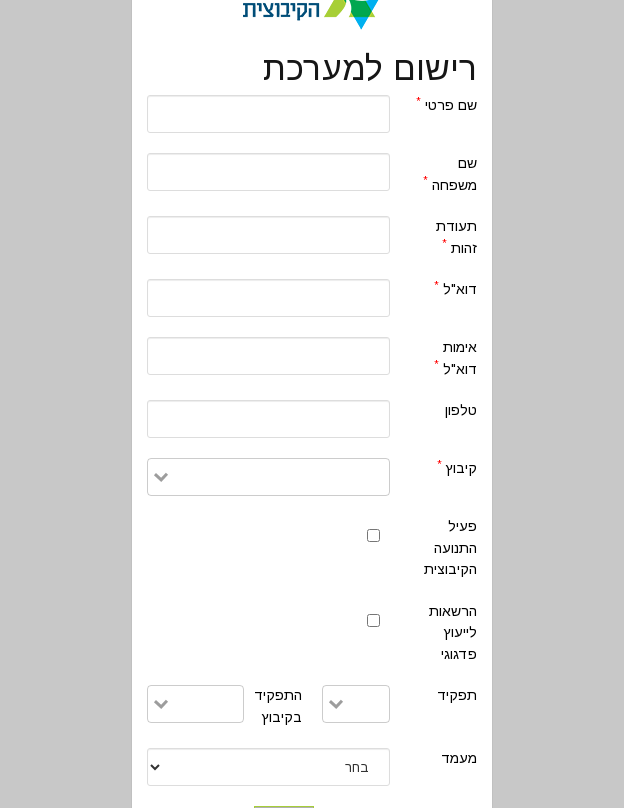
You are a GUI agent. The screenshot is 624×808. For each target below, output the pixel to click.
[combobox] (279, 475)
